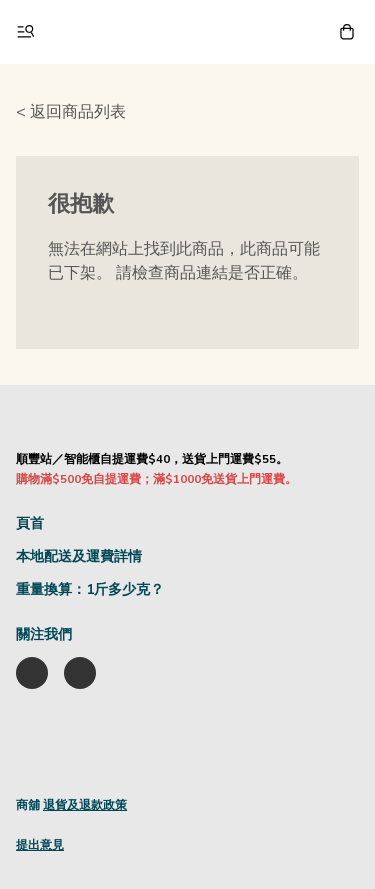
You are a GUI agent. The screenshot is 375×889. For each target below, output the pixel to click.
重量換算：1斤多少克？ (90, 589)
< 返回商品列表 (71, 112)
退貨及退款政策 (85, 805)
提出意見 (40, 845)
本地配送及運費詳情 (79, 556)
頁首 (30, 523)
